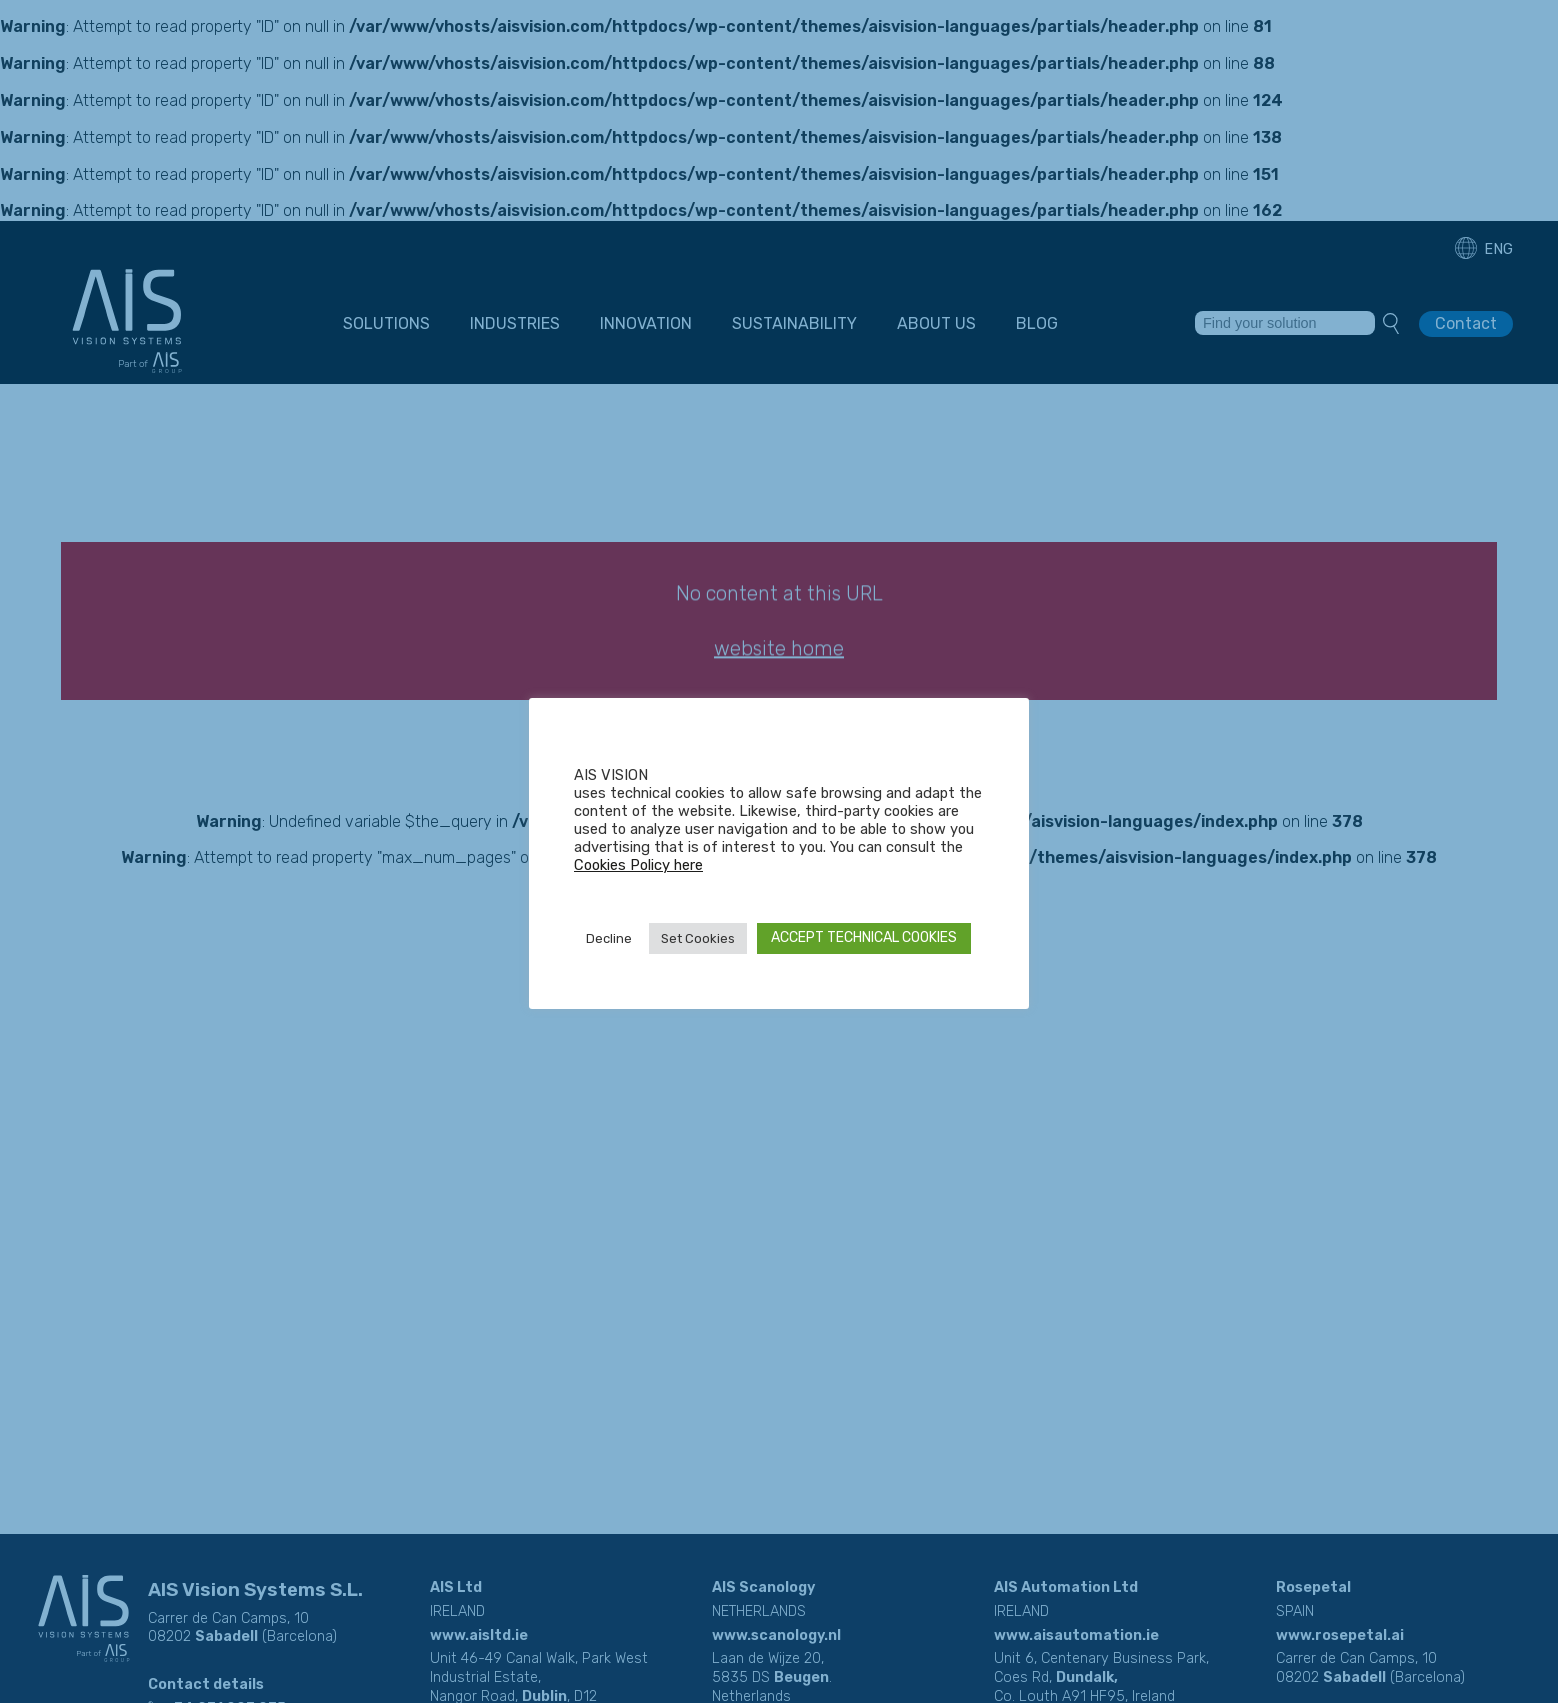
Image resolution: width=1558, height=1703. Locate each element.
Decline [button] (609, 938)
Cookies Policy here (638, 865)
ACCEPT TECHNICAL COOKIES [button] (864, 937)
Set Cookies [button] (698, 938)
